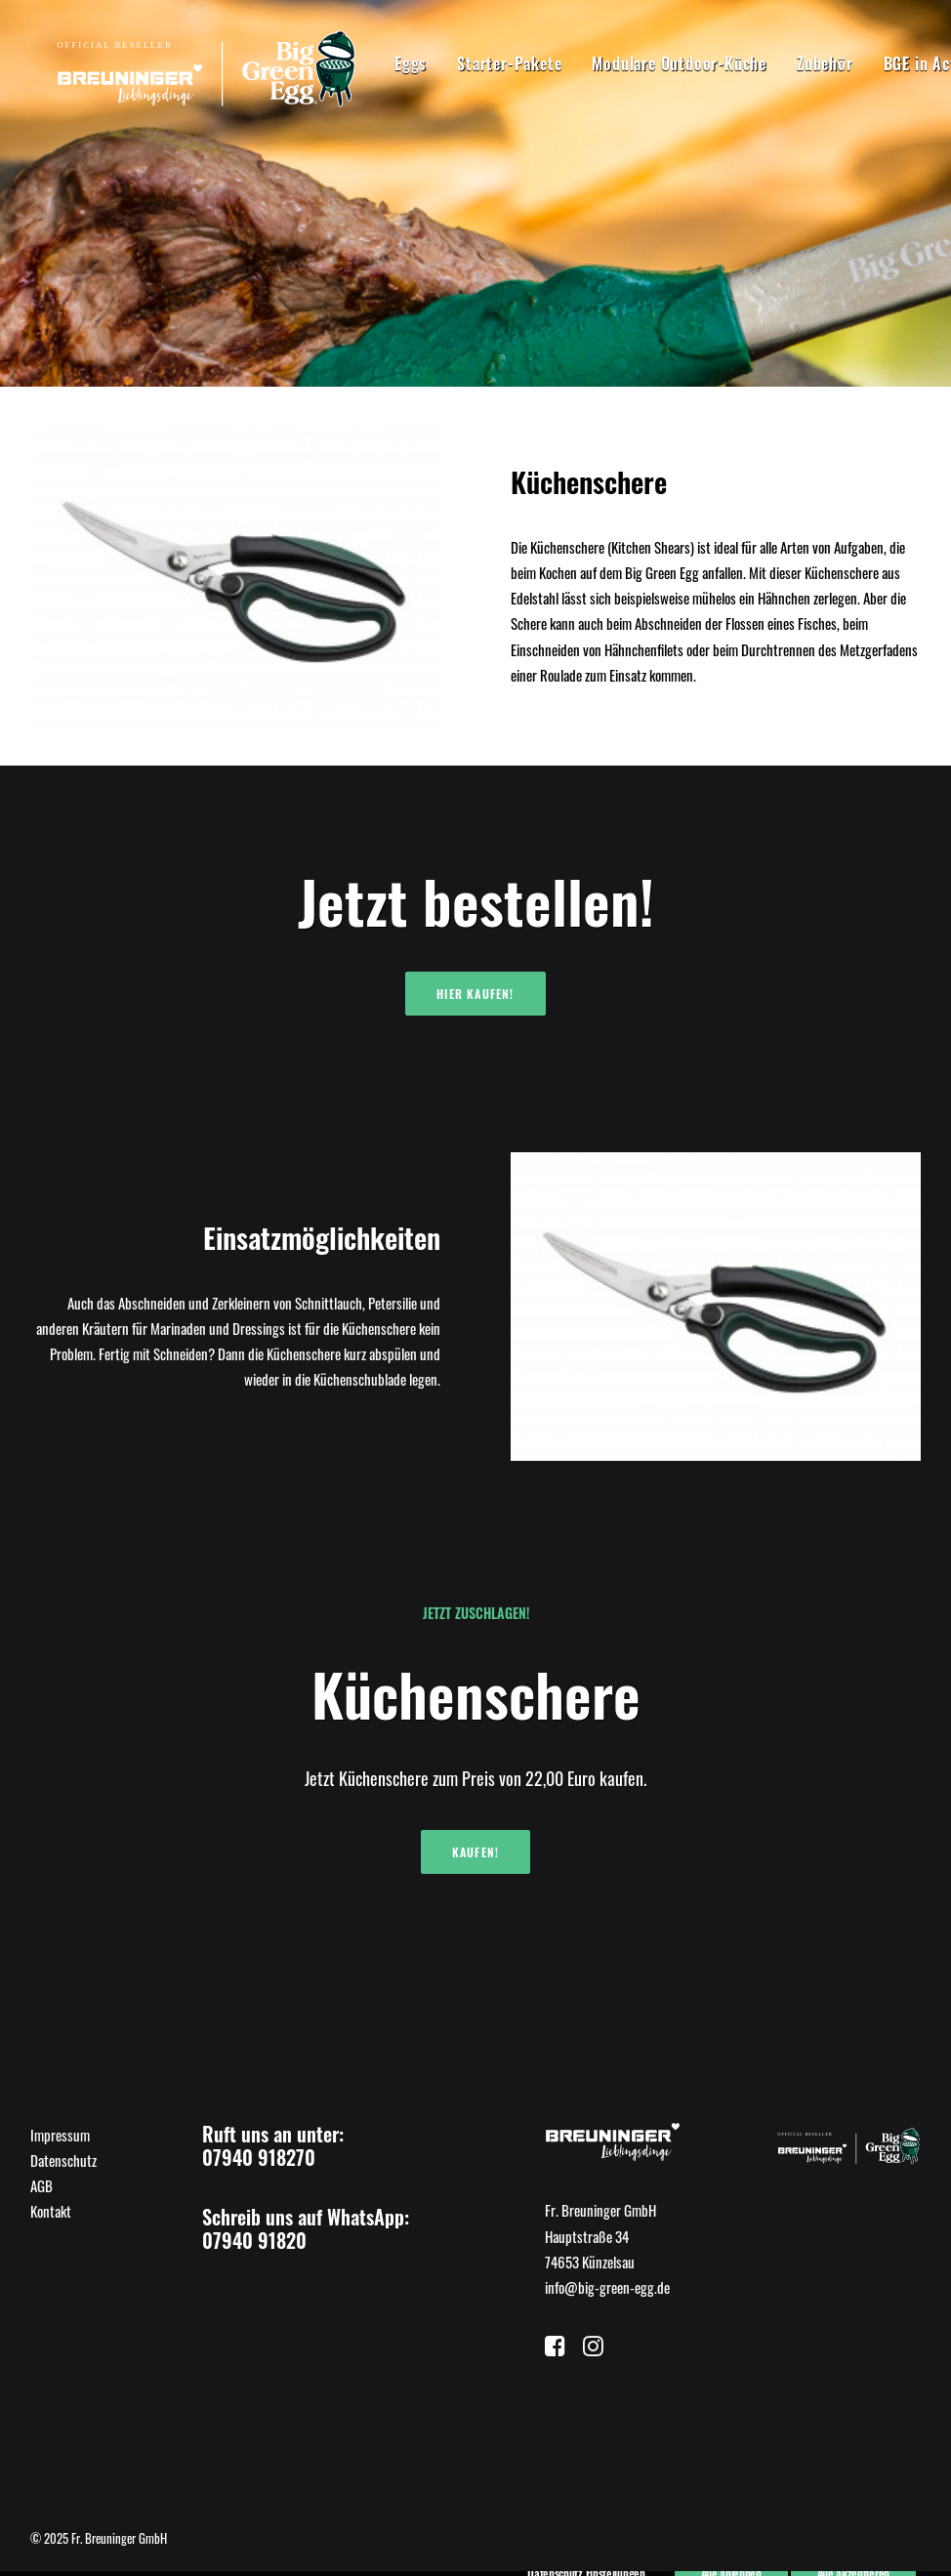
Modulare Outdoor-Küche (632, 63)
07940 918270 (258, 2157)
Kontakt (50, 2211)
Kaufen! (475, 1852)
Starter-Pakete (462, 63)
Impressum (60, 2134)
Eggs (364, 63)
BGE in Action (884, 63)
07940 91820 (254, 2240)
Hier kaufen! (475, 993)
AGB (41, 2185)
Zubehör (778, 63)
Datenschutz (63, 2160)
